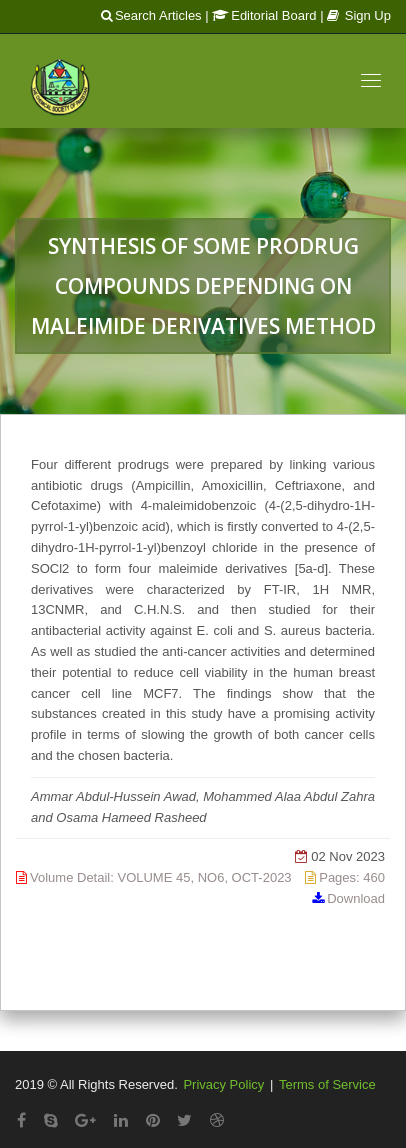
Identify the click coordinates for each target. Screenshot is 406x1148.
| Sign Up (355, 15)
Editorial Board (264, 15)
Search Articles (151, 15)
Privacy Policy (223, 1084)
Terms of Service (327, 1084)
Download (356, 898)
